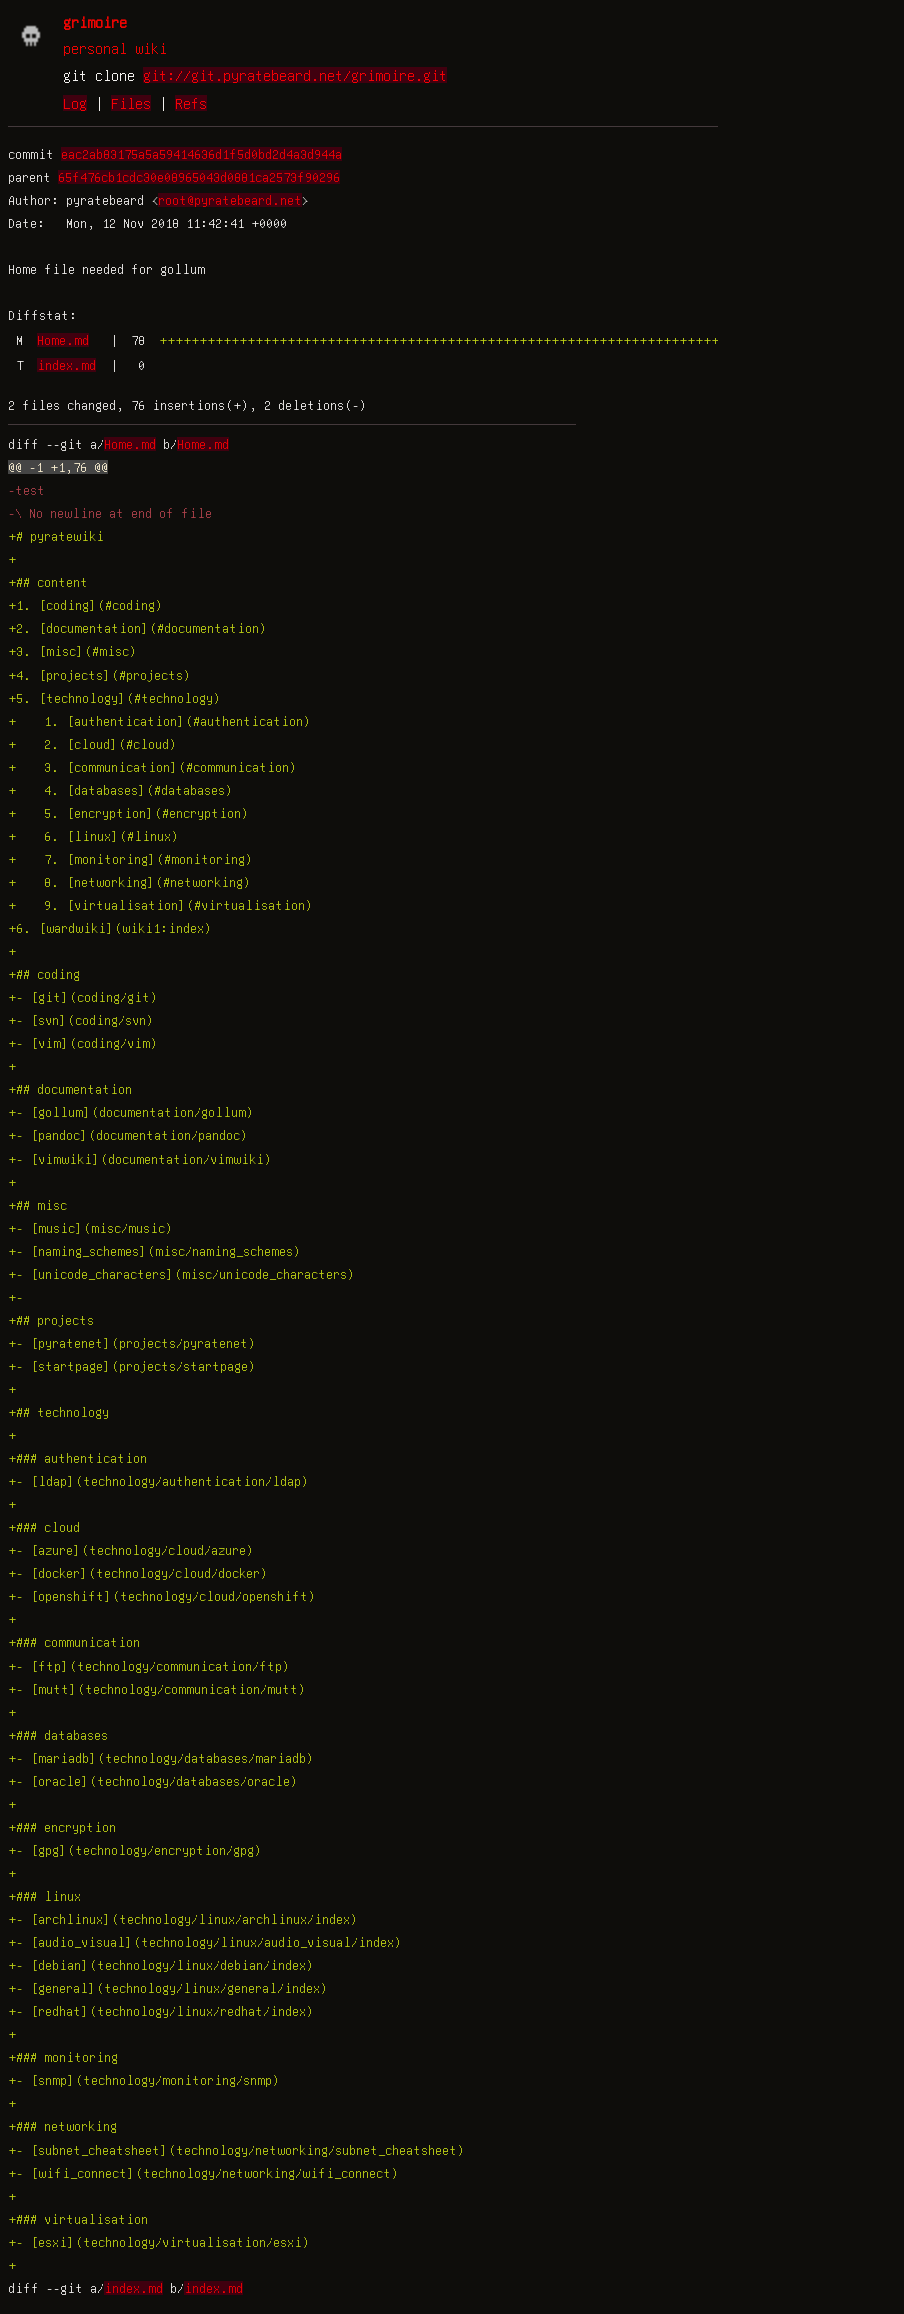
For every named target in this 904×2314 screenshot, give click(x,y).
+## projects (51, 1320)
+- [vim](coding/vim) (83, 1043)
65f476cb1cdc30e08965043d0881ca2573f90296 (199, 177)
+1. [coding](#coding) (85, 605)
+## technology (58, 1412)
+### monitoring (63, 2057)
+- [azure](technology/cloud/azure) (131, 1550)
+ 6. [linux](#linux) (93, 836)
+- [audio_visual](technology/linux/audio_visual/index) (205, 1942)
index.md (66, 365)
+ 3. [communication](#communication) (152, 767)
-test (26, 490)
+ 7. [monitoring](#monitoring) (130, 859)
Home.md (63, 340)
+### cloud (44, 1527)
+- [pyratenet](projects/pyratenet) (132, 1343)
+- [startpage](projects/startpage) (132, 1366)
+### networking (62, 2126)
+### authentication (77, 1458)
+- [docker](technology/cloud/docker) (138, 1573)
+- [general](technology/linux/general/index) (168, 1988)
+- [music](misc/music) (90, 1228)
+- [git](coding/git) (83, 997)
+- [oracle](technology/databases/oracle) (153, 1781)
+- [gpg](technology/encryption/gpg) (135, 1850)
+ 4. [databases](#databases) (120, 790)
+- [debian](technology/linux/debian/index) (161, 1965)
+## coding (44, 974)
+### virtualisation (78, 2219)
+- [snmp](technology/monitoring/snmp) (144, 2080)
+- (19, 1297)
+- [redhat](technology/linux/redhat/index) (161, 2011)
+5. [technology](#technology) (114, 698)
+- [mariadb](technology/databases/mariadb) (161, 1758)
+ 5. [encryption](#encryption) (128, 813)
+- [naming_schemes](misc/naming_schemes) (154, 1251)
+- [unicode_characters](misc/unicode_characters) (181, 1274)
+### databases (58, 1735)
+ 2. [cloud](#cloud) (92, 744)
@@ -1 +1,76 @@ (58, 467)
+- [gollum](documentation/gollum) (131, 1112)
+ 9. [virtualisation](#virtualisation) (160, 905)
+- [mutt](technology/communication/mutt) (157, 1689)
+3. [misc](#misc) (72, 651)
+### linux (44, 1896)
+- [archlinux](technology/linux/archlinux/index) (183, 1919)
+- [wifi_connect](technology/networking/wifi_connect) (203, 2173)
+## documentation (70, 1089)
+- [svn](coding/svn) (81, 1020)
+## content (48, 582)
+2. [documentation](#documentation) (137, 628)
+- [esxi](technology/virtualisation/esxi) (159, 2242)
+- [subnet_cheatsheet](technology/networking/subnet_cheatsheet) (236, 2150)
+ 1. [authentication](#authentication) (159, 721)
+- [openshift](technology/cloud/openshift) (162, 1596)
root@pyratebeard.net (230, 200)
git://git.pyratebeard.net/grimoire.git (295, 75)
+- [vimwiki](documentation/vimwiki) (140, 1159)
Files (131, 103)
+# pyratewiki (56, 536)
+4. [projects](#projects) (99, 675)
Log (75, 103)
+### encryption (62, 1827)
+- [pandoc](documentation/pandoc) (128, 1135)
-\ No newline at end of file (110, 513)
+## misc (37, 1205)
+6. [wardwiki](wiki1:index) (110, 928)
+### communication (74, 1642)
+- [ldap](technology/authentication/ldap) (158, 1481)
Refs (191, 103)
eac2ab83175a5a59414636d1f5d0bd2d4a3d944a (201, 154)
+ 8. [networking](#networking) (129, 882)
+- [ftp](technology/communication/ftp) (149, 1666)
